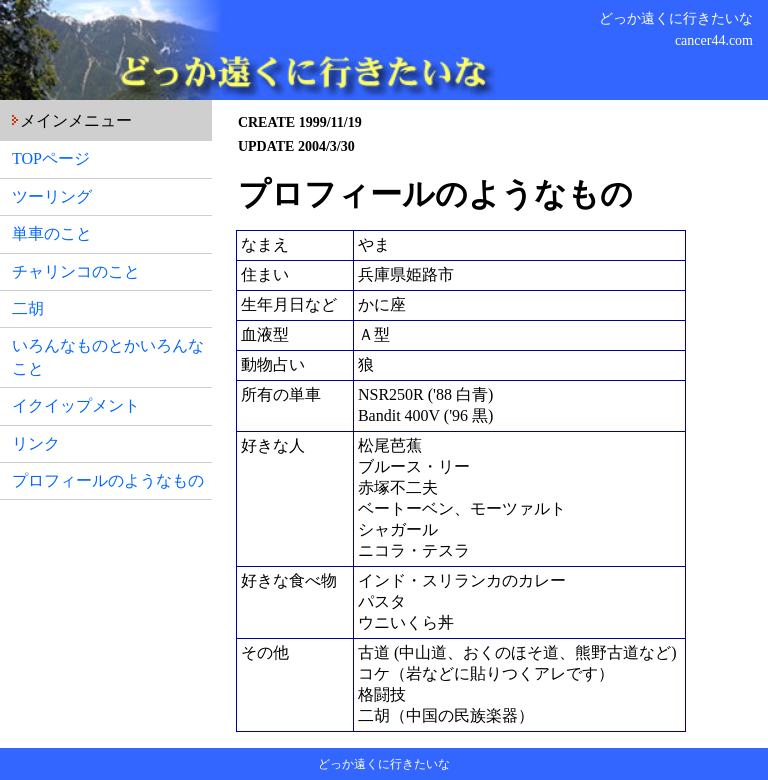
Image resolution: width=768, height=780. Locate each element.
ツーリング (52, 196)
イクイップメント (76, 405)
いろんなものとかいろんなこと (108, 356)
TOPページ (51, 158)
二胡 (28, 308)
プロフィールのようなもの (108, 480)
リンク (36, 443)
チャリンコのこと (76, 271)
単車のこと (52, 233)
